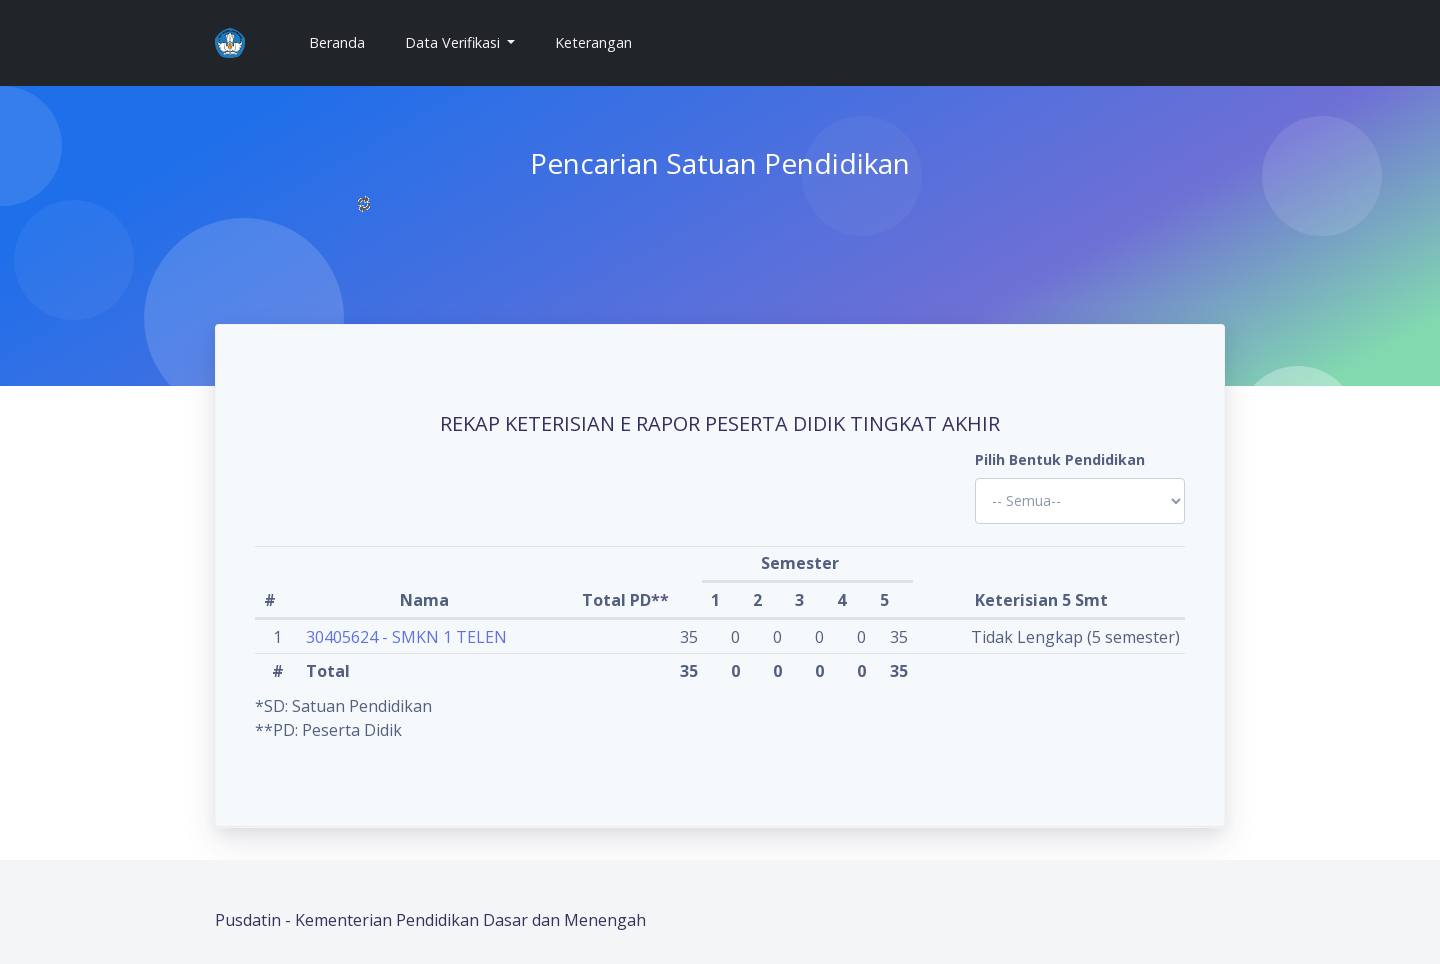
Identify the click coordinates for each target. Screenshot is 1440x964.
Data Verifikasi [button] (454, 42)
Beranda (345, 41)
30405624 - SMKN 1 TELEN (406, 637)
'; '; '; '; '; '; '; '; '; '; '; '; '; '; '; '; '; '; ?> (1080, 501)
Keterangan (593, 42)
